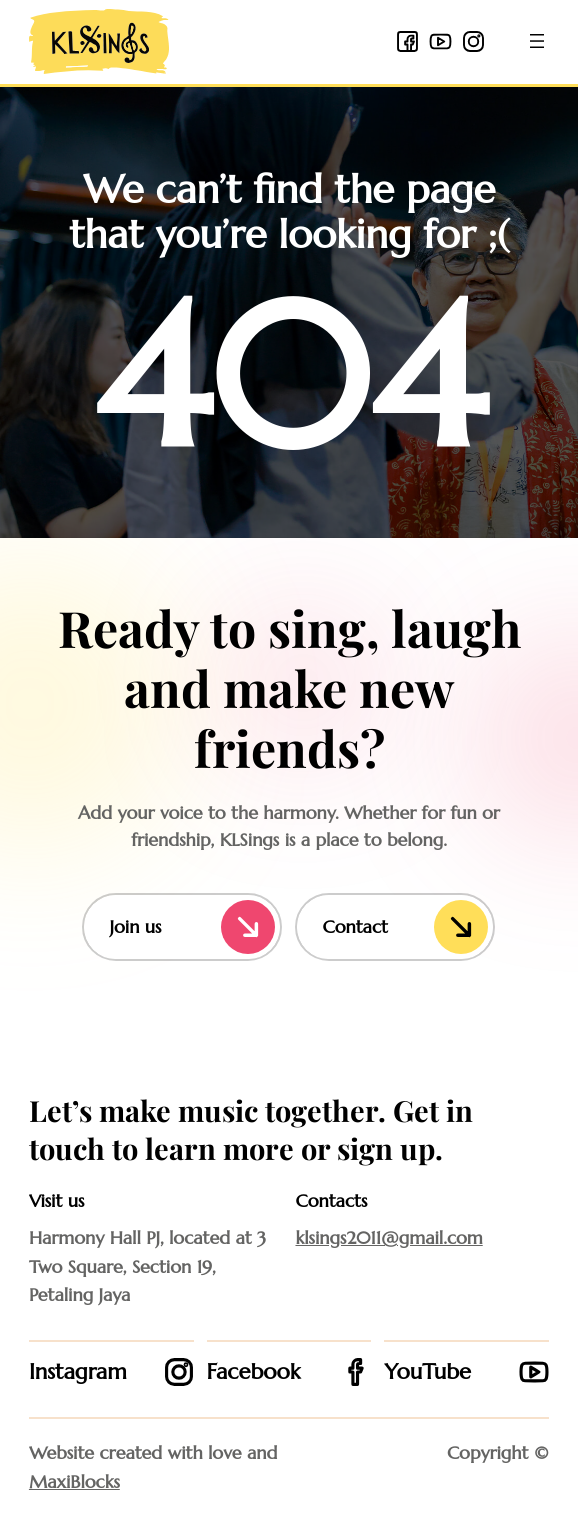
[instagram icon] (473, 41)
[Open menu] (537, 41)
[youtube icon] (440, 41)
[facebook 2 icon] (407, 41)
